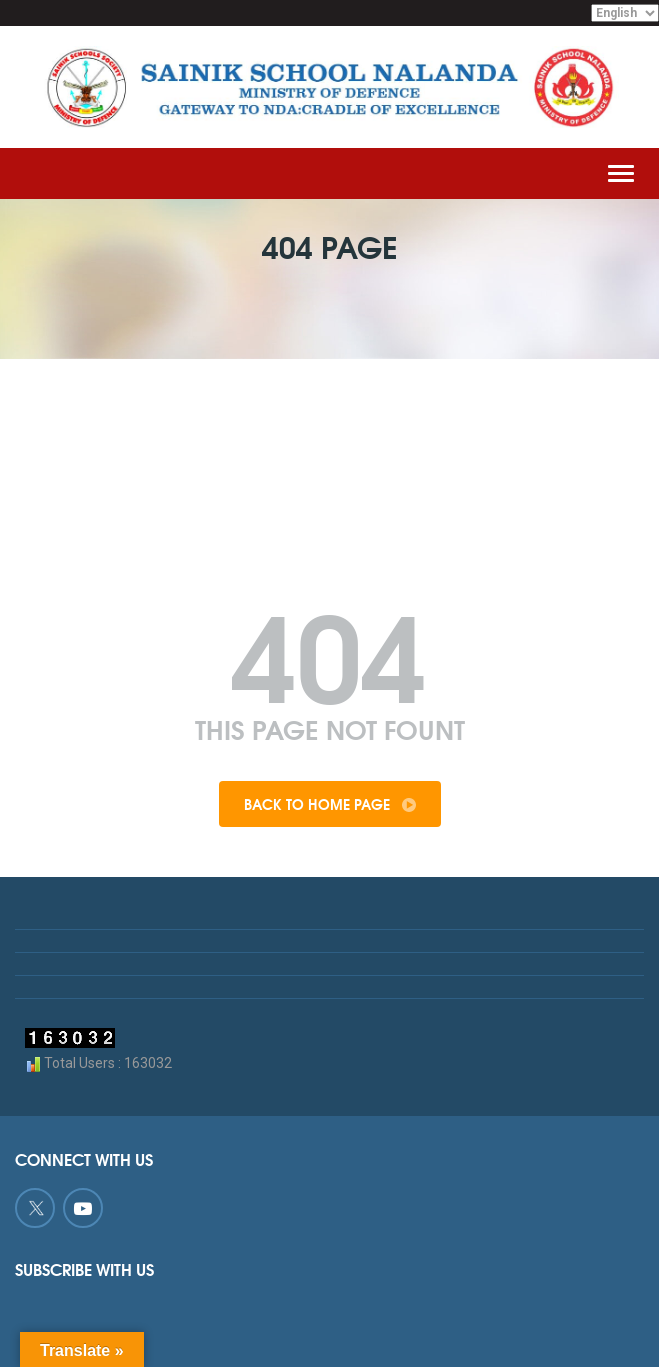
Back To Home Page (330, 804)
